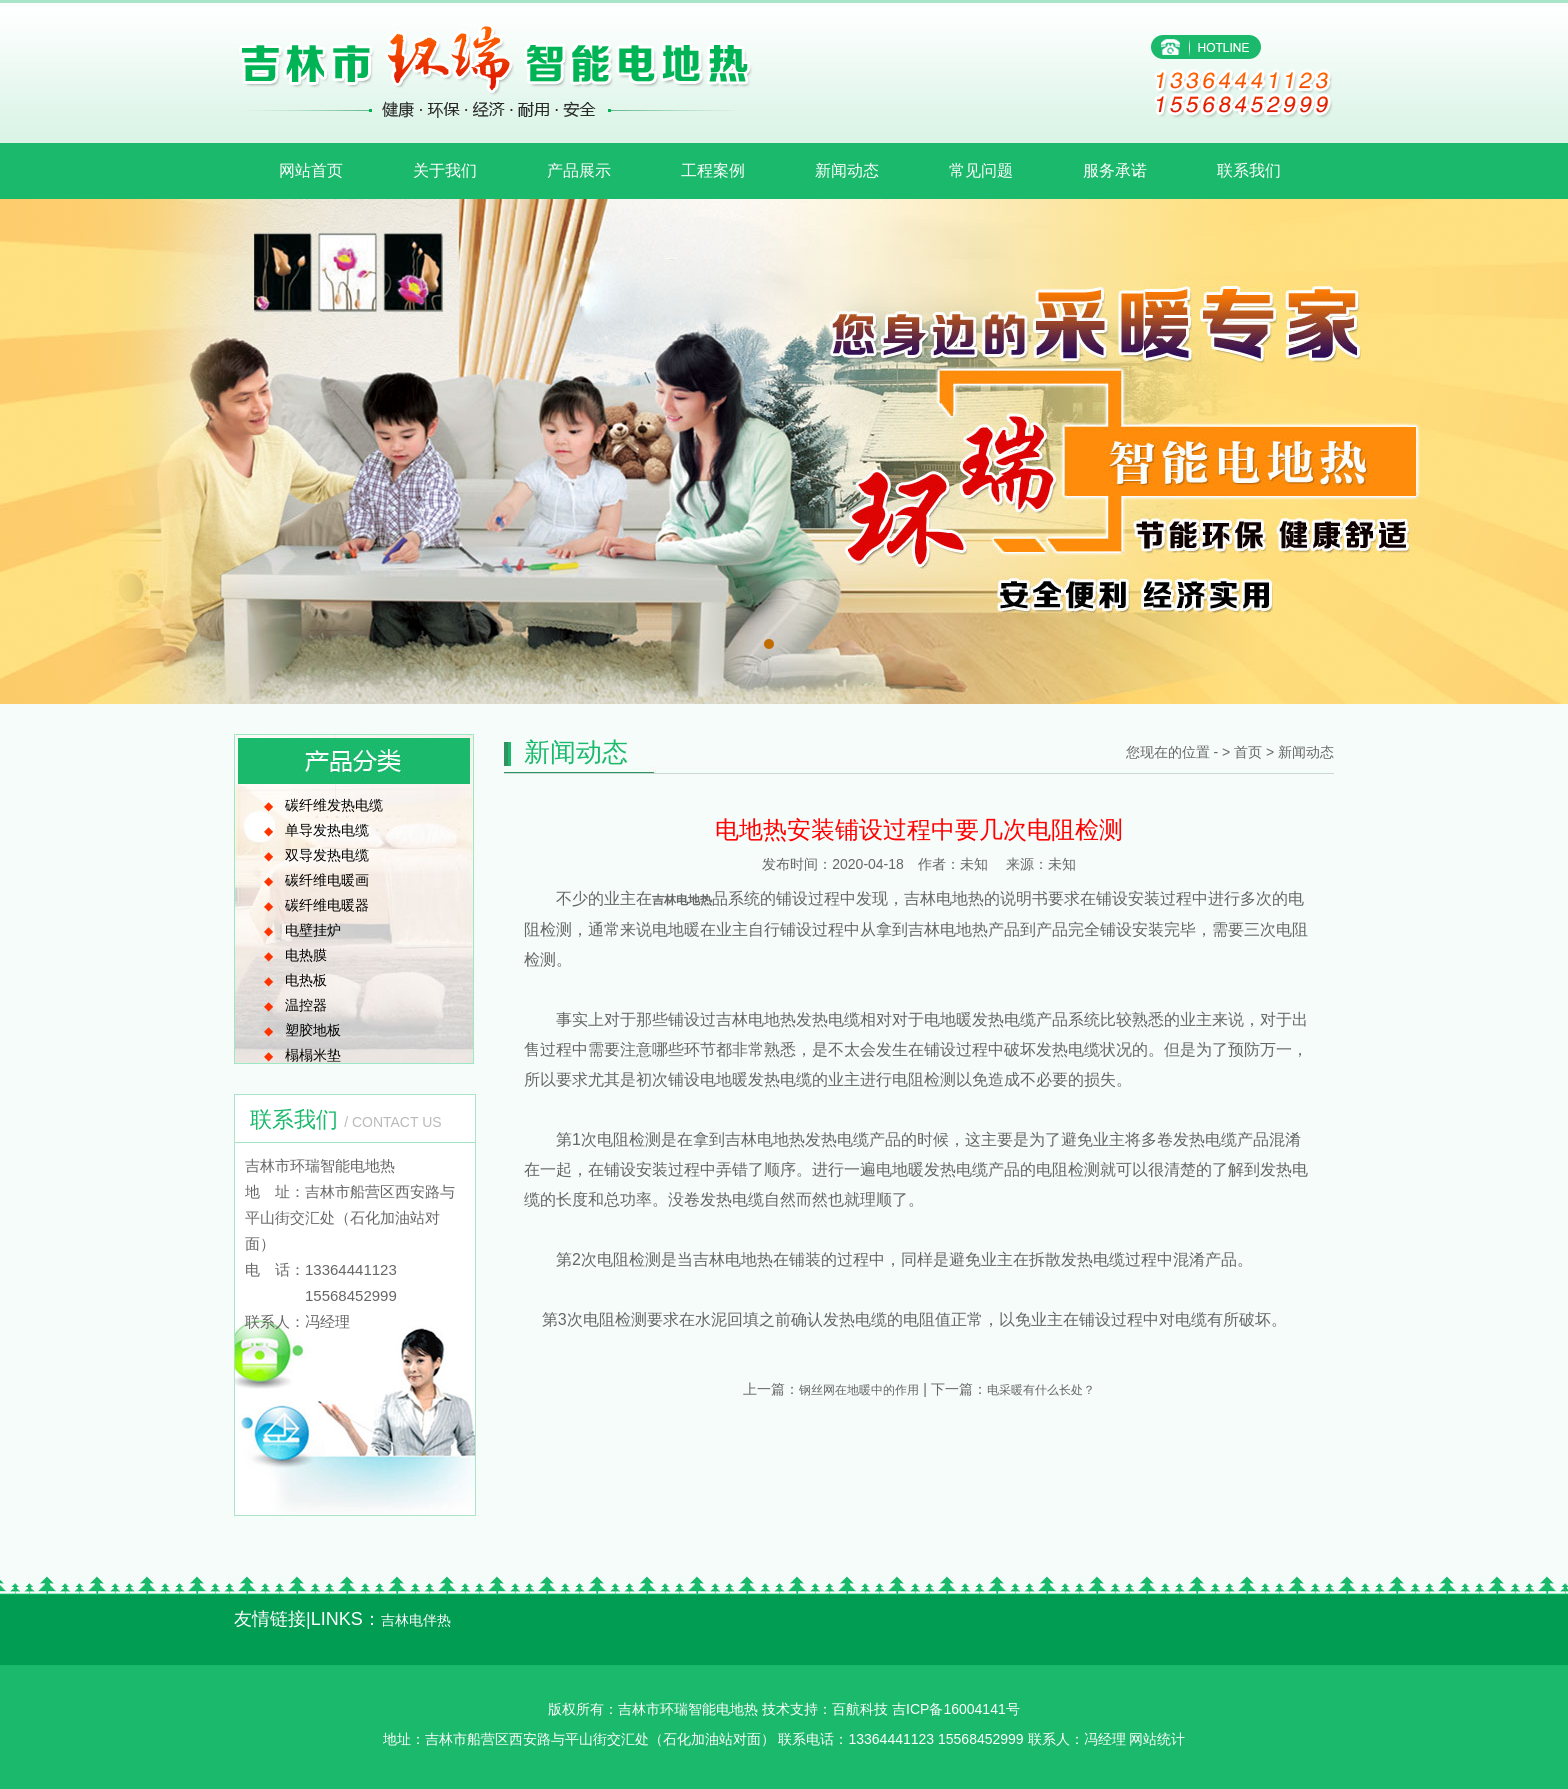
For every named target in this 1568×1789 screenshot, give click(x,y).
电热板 (306, 980)
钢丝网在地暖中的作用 (859, 1390)
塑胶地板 (313, 1030)
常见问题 (981, 170)
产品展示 (579, 170)
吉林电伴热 (416, 1620)
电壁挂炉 (313, 930)
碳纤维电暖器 (327, 905)
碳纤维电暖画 (327, 880)
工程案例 (713, 170)
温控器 (306, 1005)
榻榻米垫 (313, 1055)
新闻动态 (847, 170)
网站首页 (311, 170)
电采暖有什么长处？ (1041, 1390)
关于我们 (445, 170)
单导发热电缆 (327, 830)
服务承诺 (1115, 170)
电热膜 (306, 955)
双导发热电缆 (327, 855)
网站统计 (1157, 1739)
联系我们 (1249, 170)
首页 (1248, 752)
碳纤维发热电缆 (334, 805)
